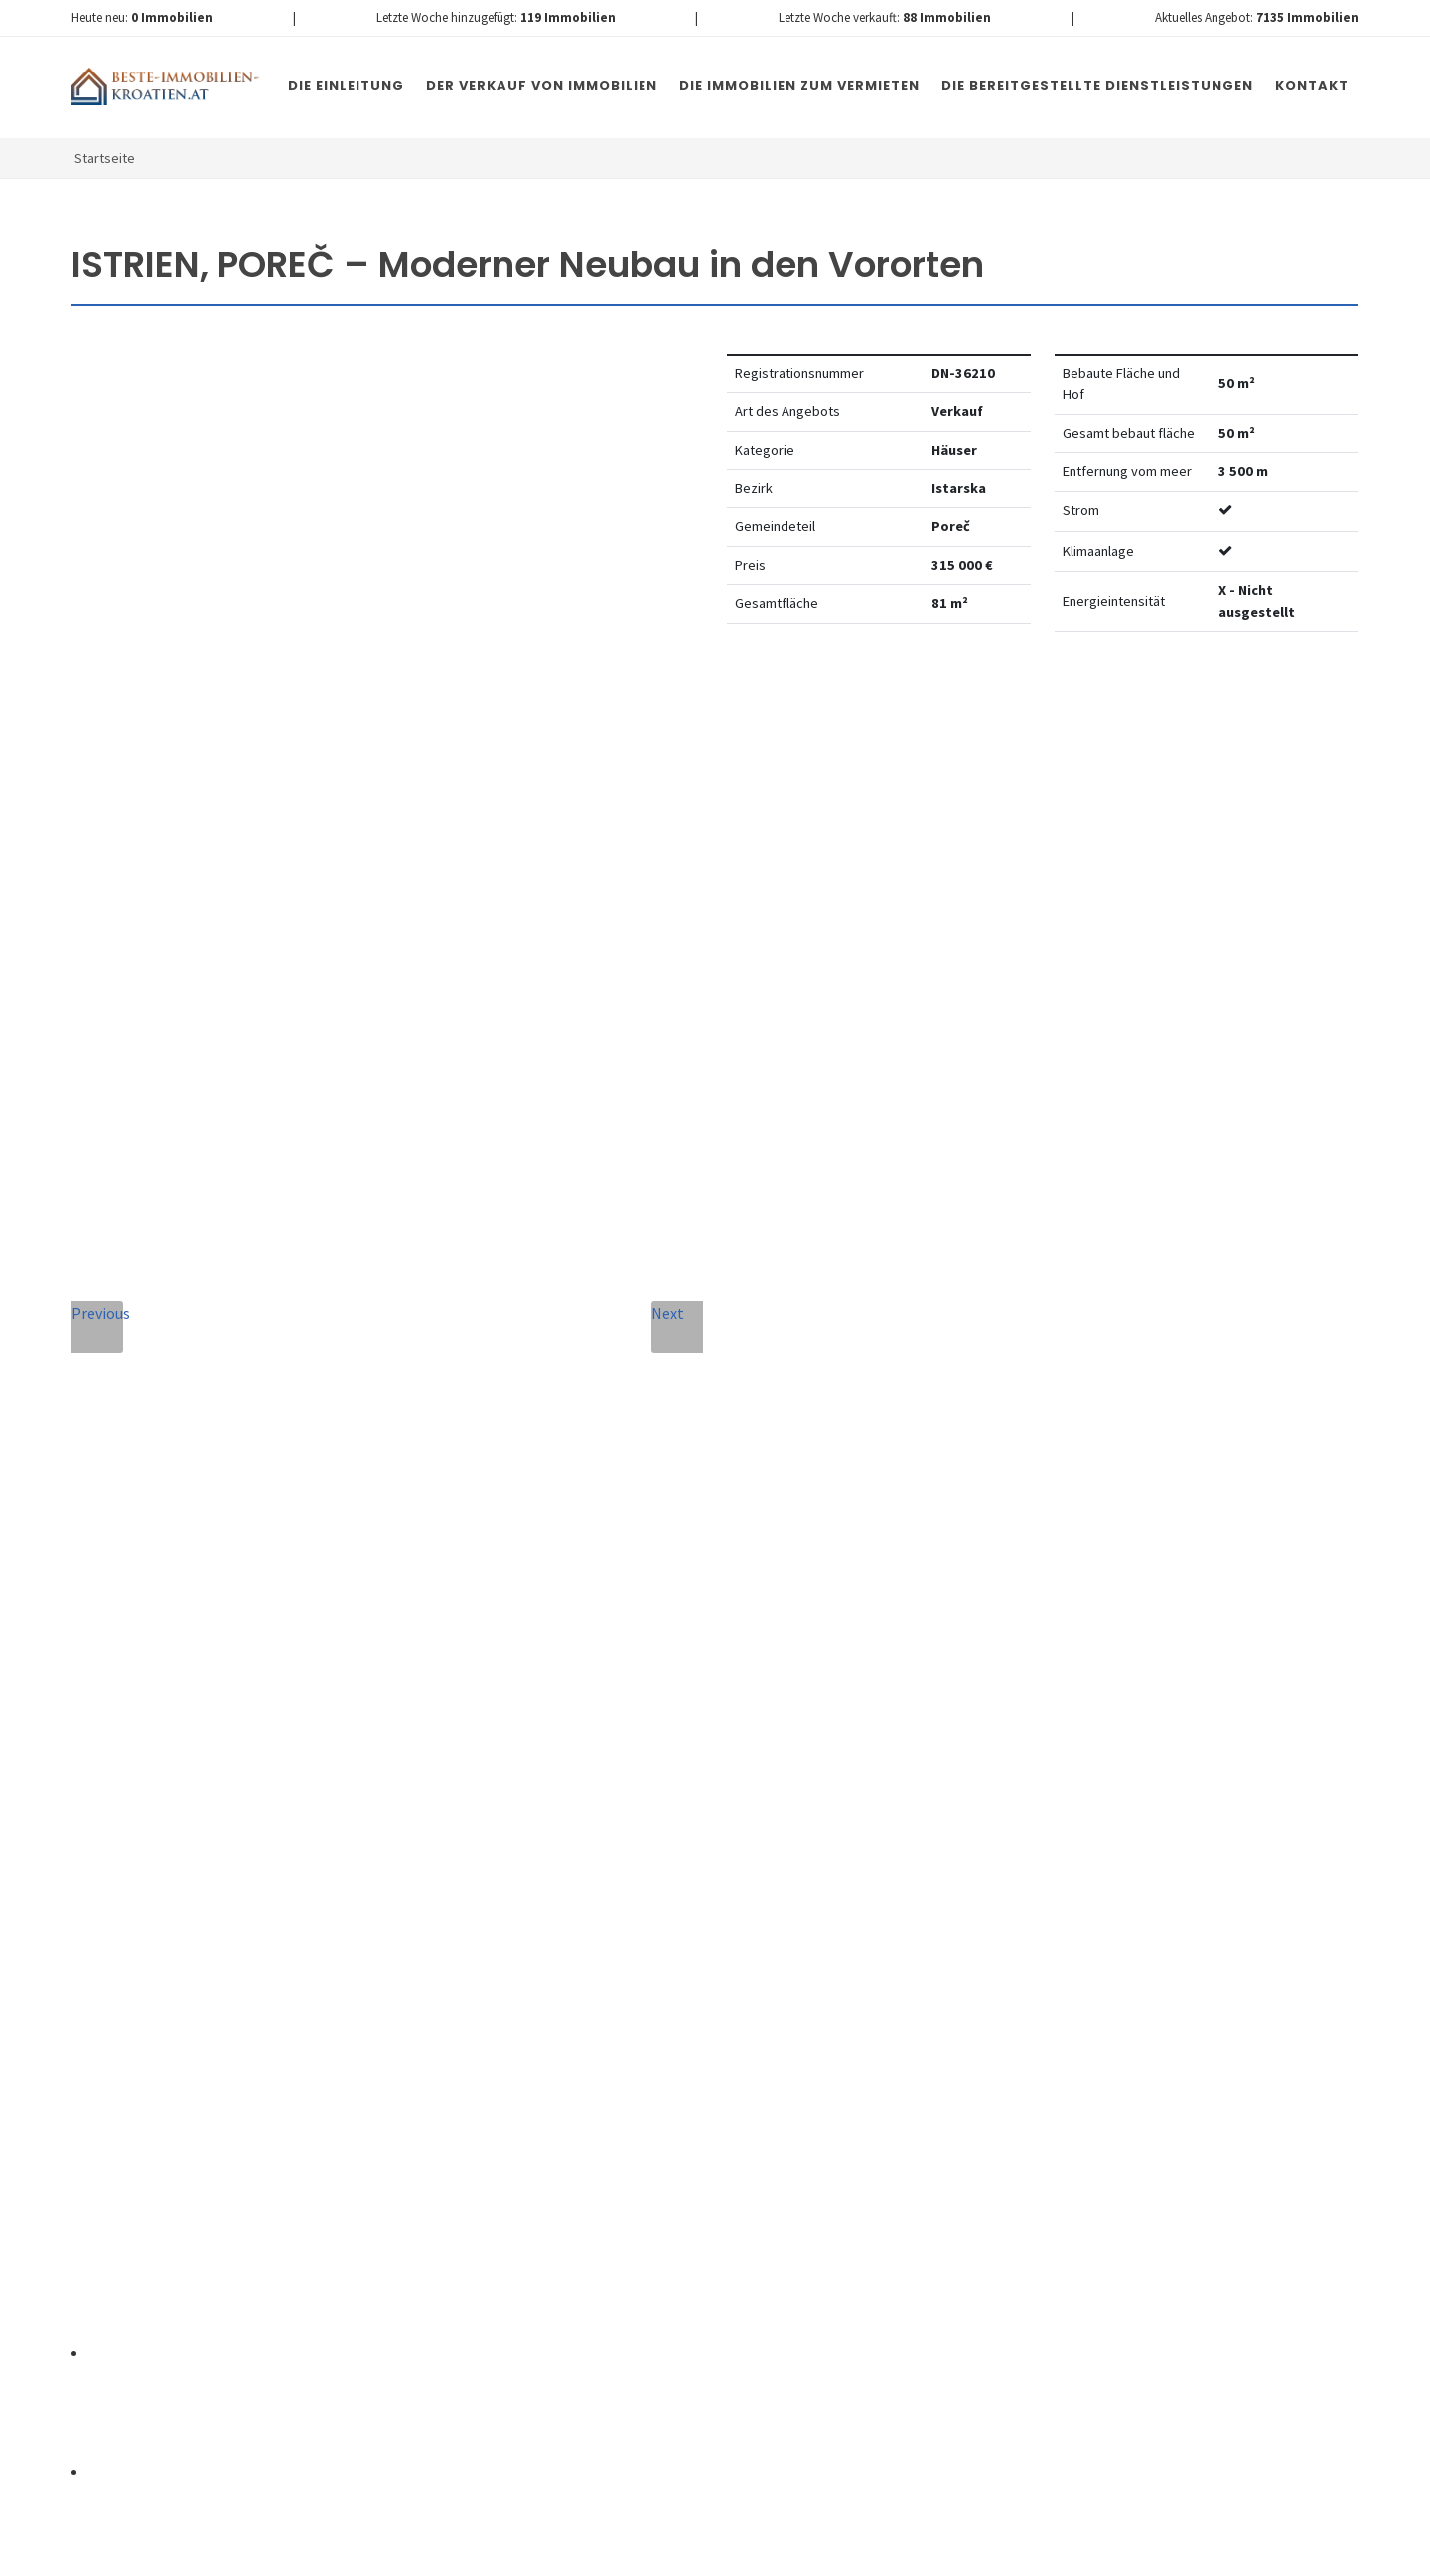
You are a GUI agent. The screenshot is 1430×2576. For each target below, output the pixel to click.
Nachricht (458, 1862)
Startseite (104, 158)
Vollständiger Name (499, 1681)
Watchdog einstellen (1088, 707)
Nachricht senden (824, 2198)
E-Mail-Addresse (748, 1681)
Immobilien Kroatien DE (426, 2555)
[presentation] (559, 2173)
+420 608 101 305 (236, 1951)
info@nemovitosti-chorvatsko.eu (236, 1975)
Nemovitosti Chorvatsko (582, 2555)
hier (1021, 2121)
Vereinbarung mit (646, 2089)
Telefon (446, 1772)
